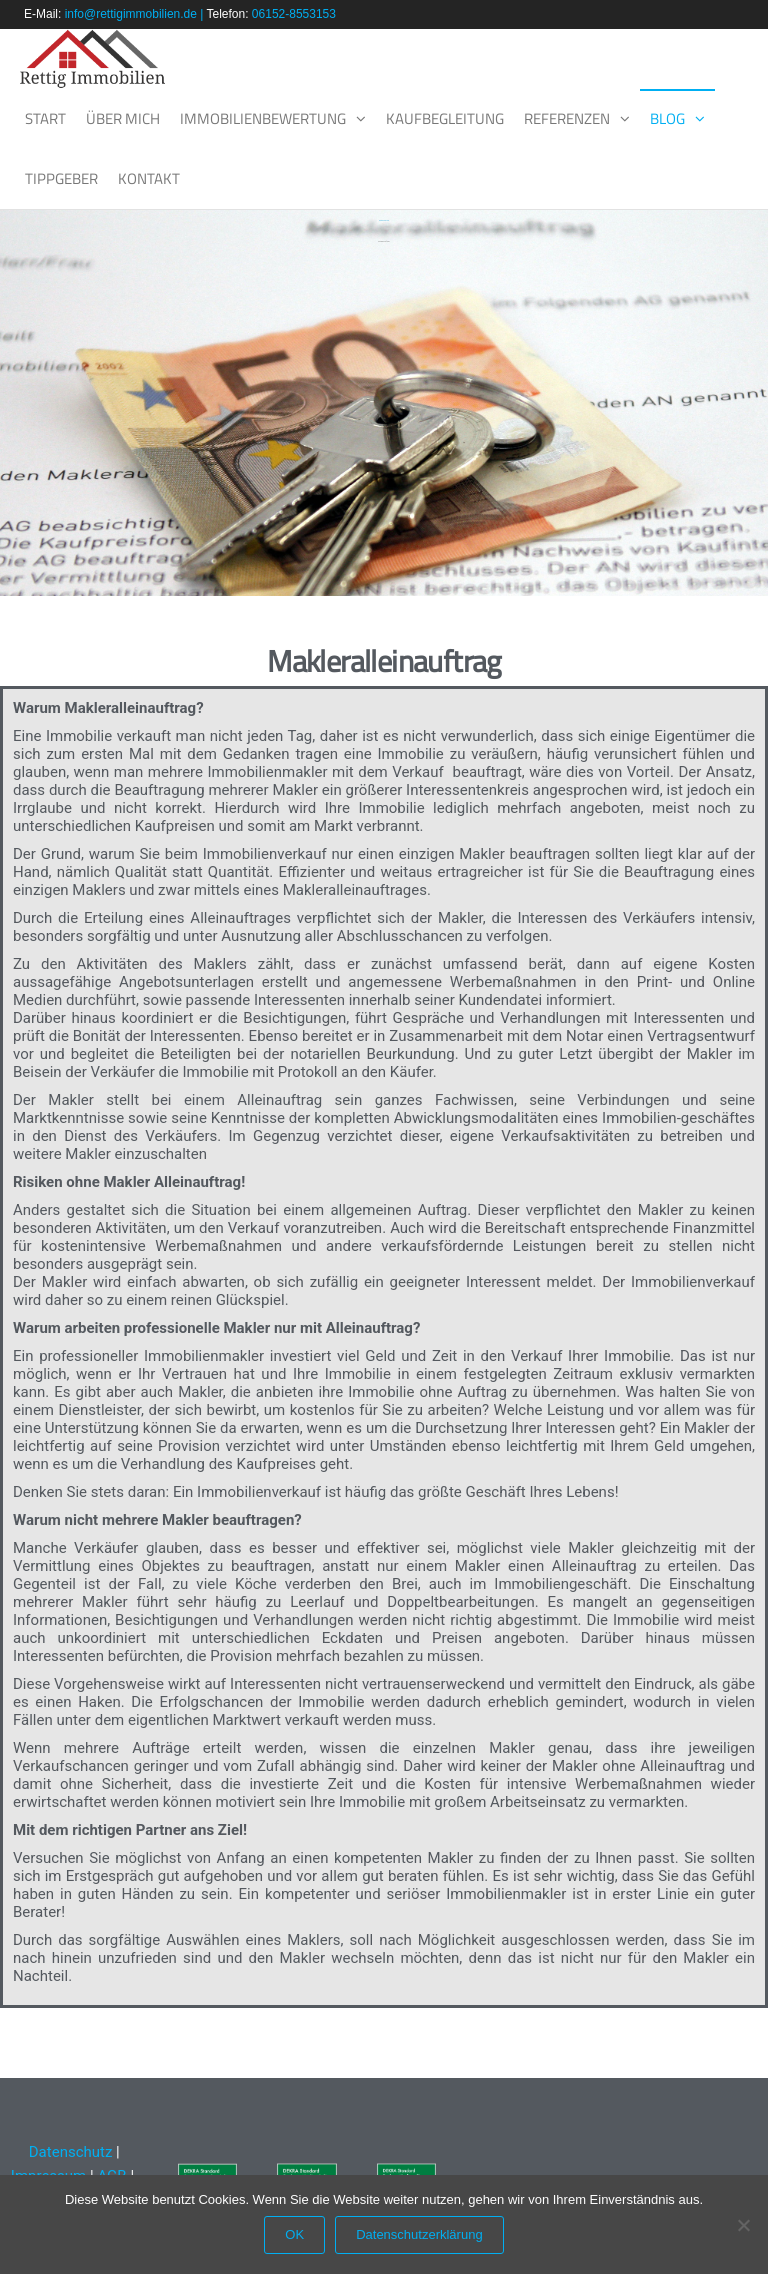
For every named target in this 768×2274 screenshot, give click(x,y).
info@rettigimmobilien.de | (136, 14)
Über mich (123, 118)
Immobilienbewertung (263, 118)
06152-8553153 (294, 14)
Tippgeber (61, 178)
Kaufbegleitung (445, 118)
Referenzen (567, 118)
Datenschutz (68, 2152)
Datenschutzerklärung (419, 2234)
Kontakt (149, 178)
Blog (667, 118)
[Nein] (743, 2225)
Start (45, 118)
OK (294, 2234)
